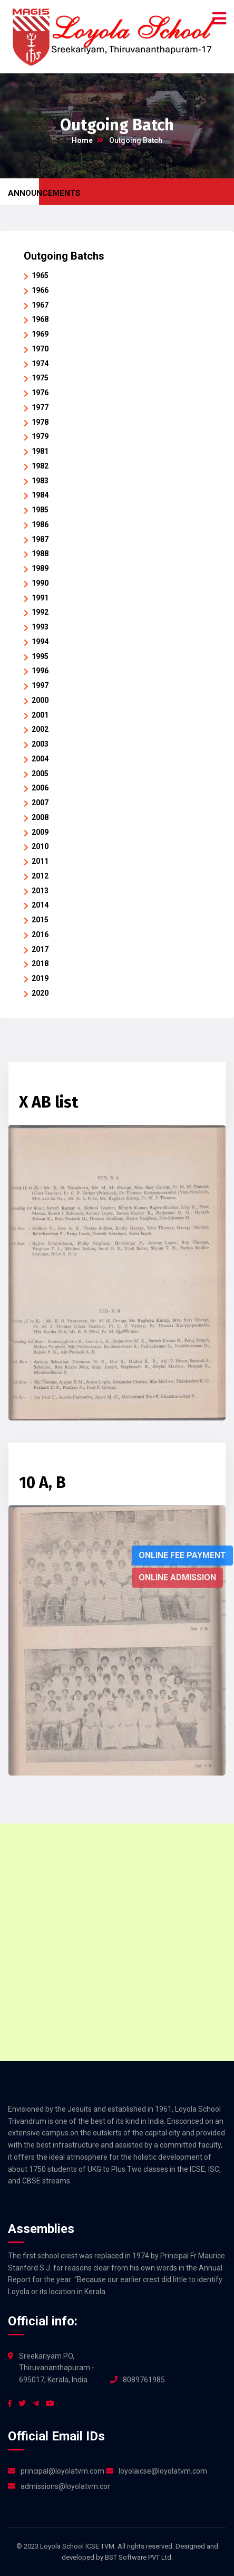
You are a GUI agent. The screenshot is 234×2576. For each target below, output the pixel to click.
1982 (40, 466)
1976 (40, 392)
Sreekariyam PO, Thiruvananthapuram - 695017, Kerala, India (56, 2368)
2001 (40, 715)
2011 (40, 861)
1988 (40, 553)
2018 (40, 963)
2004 (40, 759)
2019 (40, 978)
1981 (40, 451)
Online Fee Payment (182, 1555)
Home (82, 140)
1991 (40, 598)
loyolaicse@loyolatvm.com (163, 2471)
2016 (40, 934)
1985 (40, 509)
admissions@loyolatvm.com (65, 2486)
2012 (40, 876)
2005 (40, 773)
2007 (40, 802)
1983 (40, 480)
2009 (40, 832)
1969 (40, 334)
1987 (40, 539)
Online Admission (177, 1577)
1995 (40, 656)
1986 (40, 524)
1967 (40, 305)
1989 (40, 568)
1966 (40, 290)
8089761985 (144, 2379)
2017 (40, 949)
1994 (40, 641)
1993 (40, 627)
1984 (40, 495)
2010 (40, 846)
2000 (40, 700)
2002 (40, 729)
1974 (40, 363)
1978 (40, 422)
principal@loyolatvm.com (62, 2471)
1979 (40, 436)
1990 (40, 583)
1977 (40, 407)
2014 (40, 905)
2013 (40, 890)
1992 (40, 612)
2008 (40, 817)
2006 (40, 788)
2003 (40, 744)
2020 (40, 993)
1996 (40, 670)
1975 (40, 378)
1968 (40, 319)
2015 (40, 919)
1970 (40, 349)
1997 (40, 685)
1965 (40, 275)
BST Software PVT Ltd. (139, 2557)
